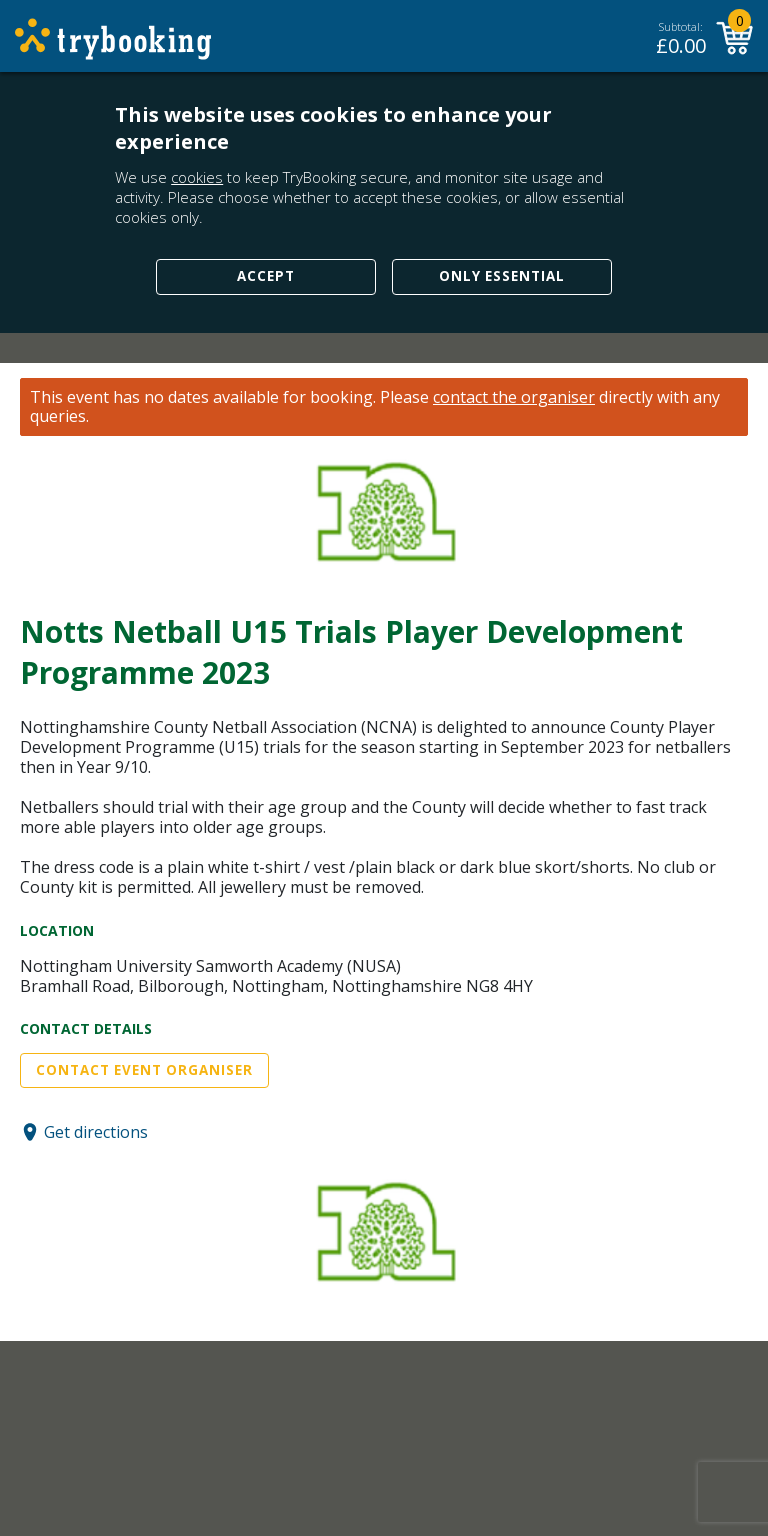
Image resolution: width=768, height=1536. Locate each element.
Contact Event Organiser (144, 1070)
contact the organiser (514, 397)
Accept (266, 276)
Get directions (96, 1132)
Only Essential (502, 276)
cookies (197, 177)
